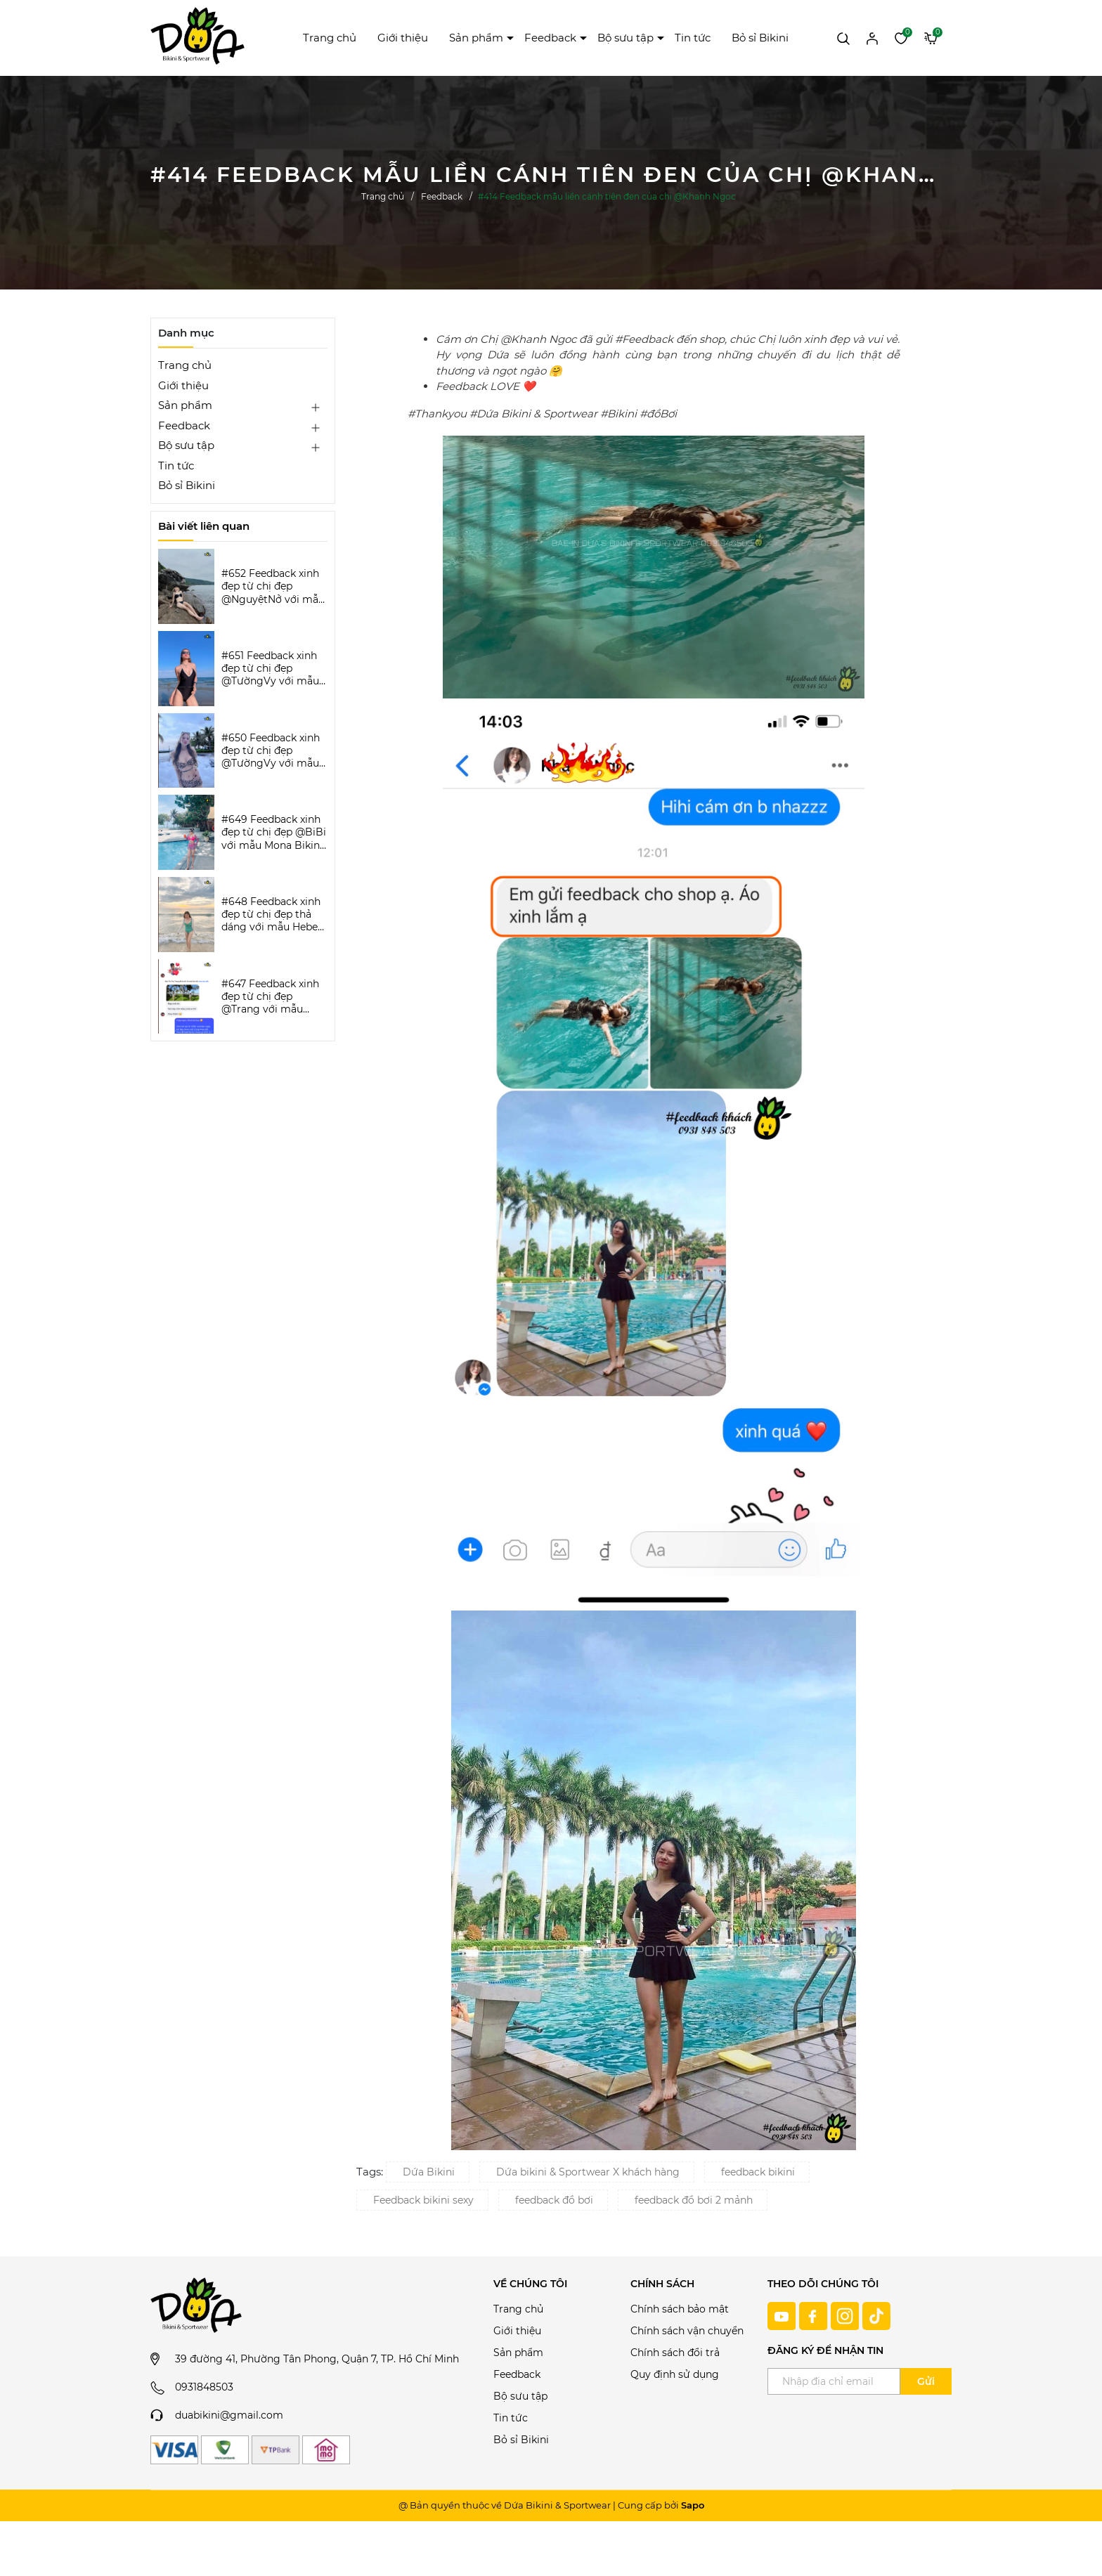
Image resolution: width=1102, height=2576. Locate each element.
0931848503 (204, 2387)
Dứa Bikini (429, 2172)
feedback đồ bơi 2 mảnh (694, 2200)
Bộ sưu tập (625, 37)
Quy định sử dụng (674, 2374)
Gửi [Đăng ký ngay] (926, 2381)
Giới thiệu (402, 37)
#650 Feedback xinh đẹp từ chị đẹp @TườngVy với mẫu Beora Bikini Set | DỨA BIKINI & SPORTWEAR (270, 750)
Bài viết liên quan (203, 526)
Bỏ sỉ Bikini (760, 37)
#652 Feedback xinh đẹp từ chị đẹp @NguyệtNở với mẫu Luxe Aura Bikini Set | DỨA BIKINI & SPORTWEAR (273, 586)
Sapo (692, 2505)
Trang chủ (329, 37)
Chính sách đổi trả (675, 2352)
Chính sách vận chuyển (687, 2330)
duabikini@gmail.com (229, 2415)
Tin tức (693, 37)
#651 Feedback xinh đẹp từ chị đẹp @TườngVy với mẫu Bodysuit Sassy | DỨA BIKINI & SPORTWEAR (270, 668)
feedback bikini (758, 2172)
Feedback (550, 37)
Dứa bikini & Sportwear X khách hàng (588, 2172)
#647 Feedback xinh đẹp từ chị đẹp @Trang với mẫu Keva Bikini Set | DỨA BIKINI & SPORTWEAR (274, 996)
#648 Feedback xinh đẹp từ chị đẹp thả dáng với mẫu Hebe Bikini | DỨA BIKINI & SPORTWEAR (272, 914)
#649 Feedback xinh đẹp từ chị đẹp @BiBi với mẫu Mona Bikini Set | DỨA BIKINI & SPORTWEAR (273, 832)
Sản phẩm (476, 37)
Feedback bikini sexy (423, 2200)
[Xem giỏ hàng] (931, 37)
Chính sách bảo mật (679, 2309)
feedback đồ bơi (554, 2200)
